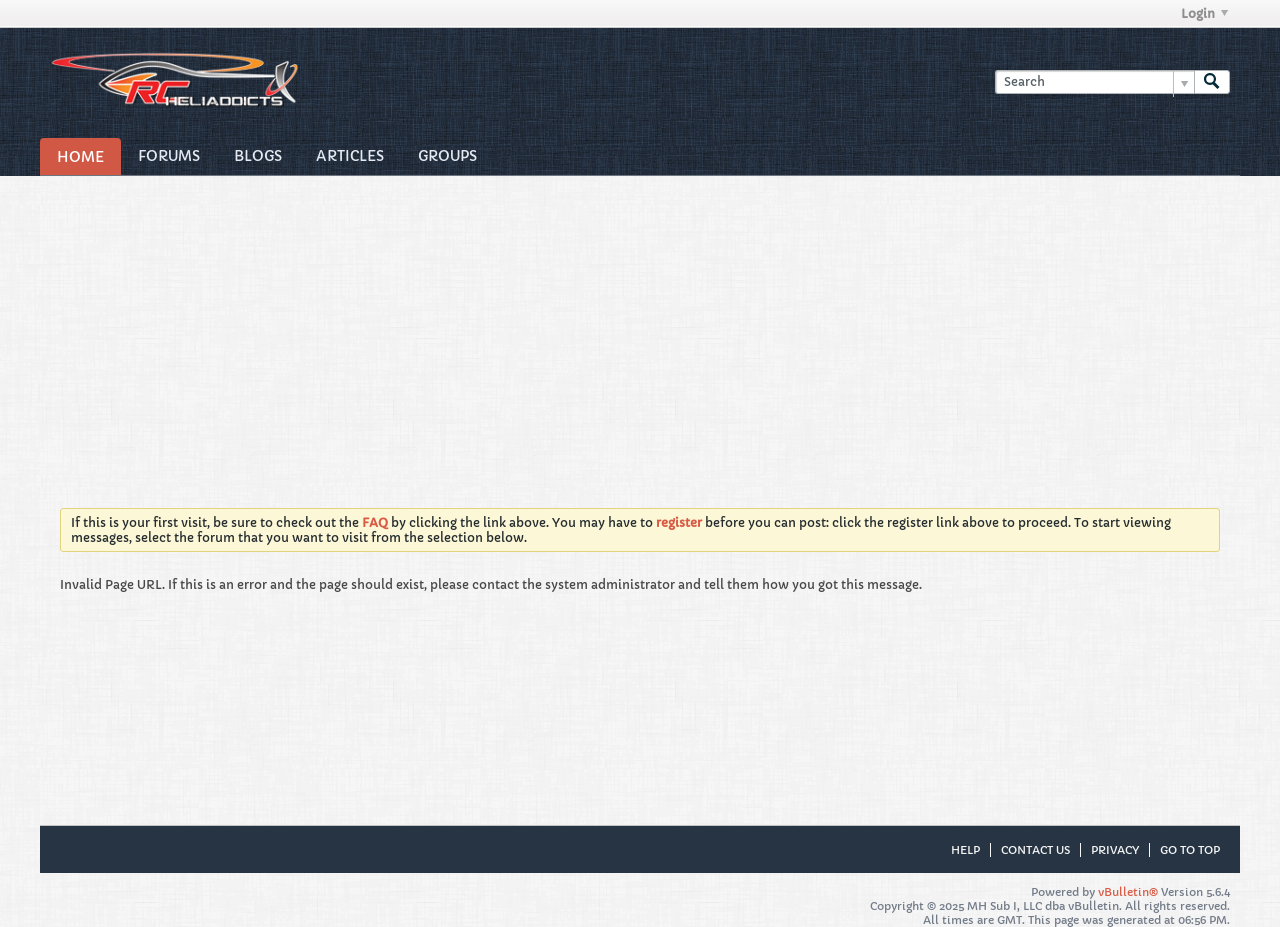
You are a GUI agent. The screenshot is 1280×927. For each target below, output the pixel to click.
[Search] (1094, 82)
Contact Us (1035, 850)
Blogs (258, 156)
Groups (447, 156)
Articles (350, 156)
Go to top (1190, 850)
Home (80, 157)
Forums (169, 156)
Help (965, 850)
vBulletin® (1128, 892)
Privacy (1115, 850)
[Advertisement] (640, 326)
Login (1204, 13)
